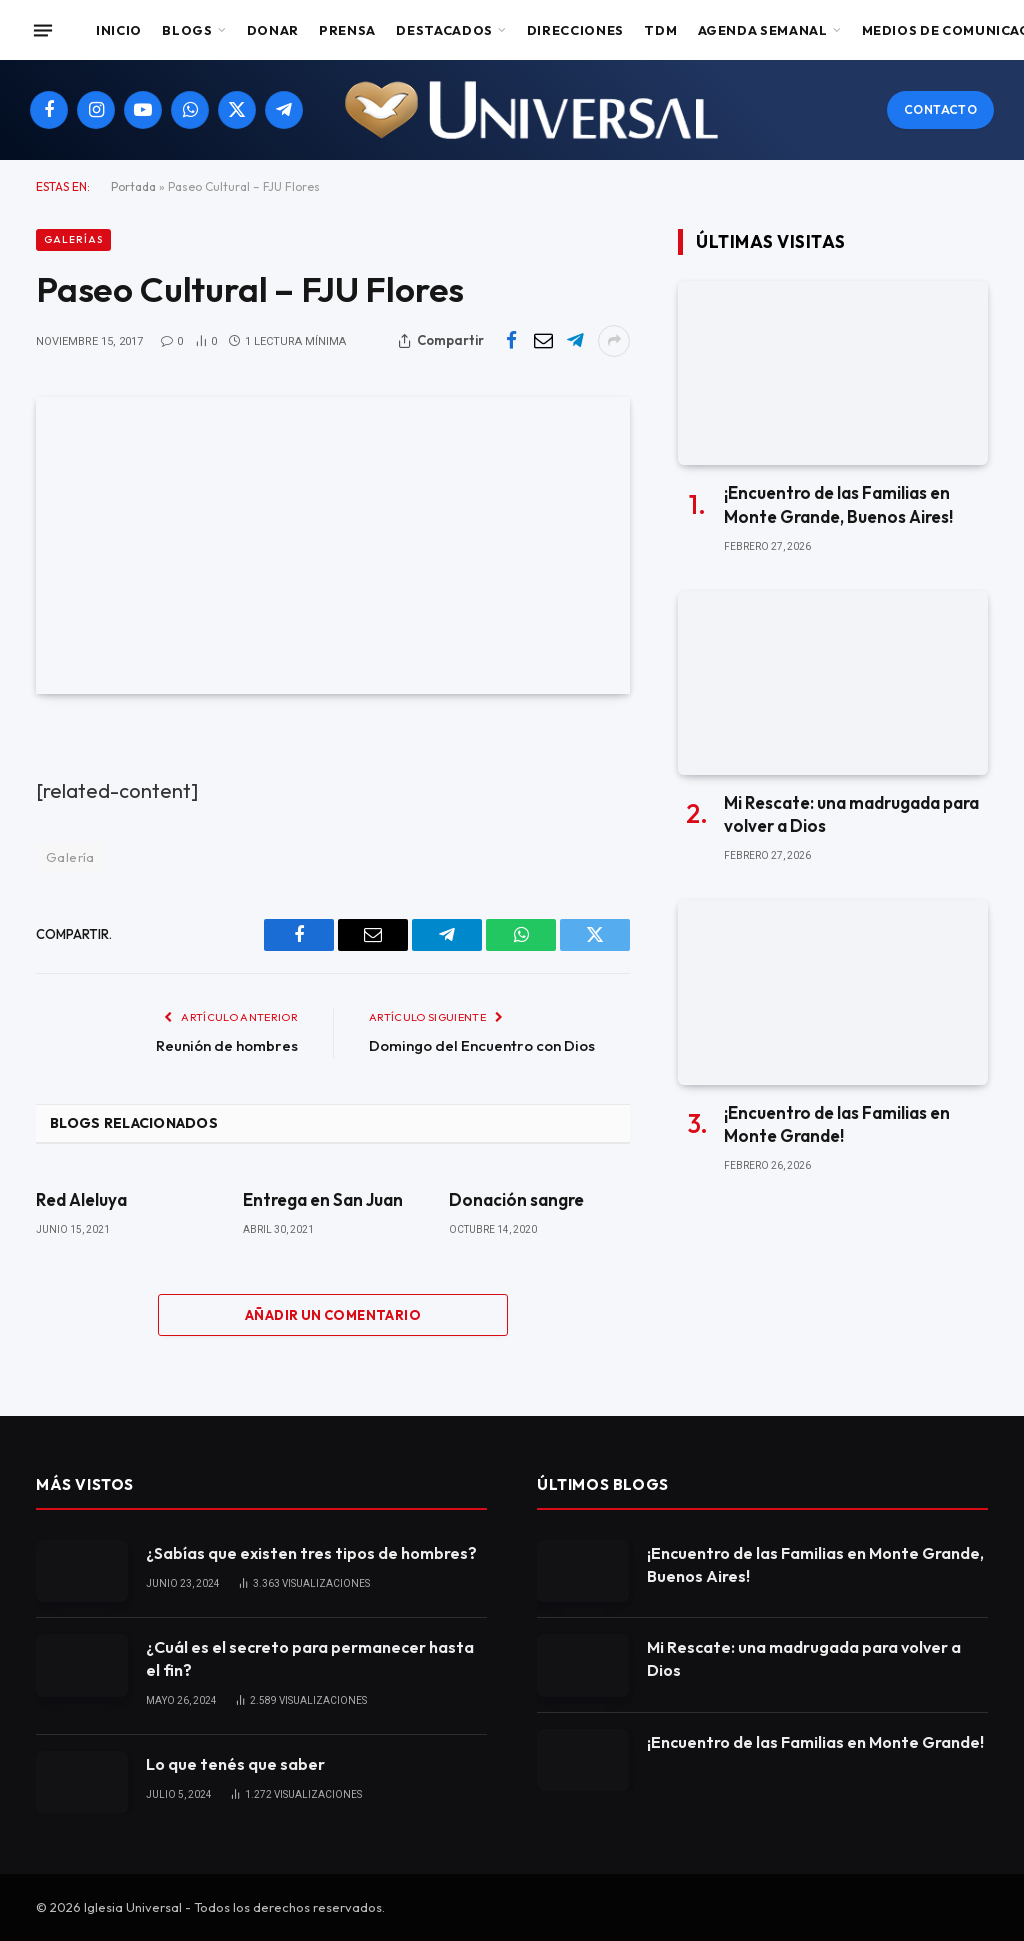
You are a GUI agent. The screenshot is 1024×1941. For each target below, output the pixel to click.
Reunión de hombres (227, 1045)
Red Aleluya (81, 1199)
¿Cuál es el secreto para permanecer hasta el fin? (310, 1658)
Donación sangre (516, 1199)
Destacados (444, 30)
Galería (70, 857)
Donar (273, 30)
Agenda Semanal (763, 30)
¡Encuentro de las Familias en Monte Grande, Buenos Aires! (838, 504)
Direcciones (575, 30)
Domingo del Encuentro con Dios (482, 1045)
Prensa (347, 30)
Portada (133, 186)
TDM (660, 30)
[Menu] (43, 30)
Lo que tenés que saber (235, 1764)
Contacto (940, 109)
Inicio (119, 30)
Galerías (73, 239)
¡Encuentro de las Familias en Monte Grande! (837, 1124)
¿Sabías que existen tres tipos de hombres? (311, 1553)
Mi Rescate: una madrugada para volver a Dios (851, 814)
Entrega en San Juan (323, 1199)
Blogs (187, 30)
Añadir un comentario (333, 1315)
